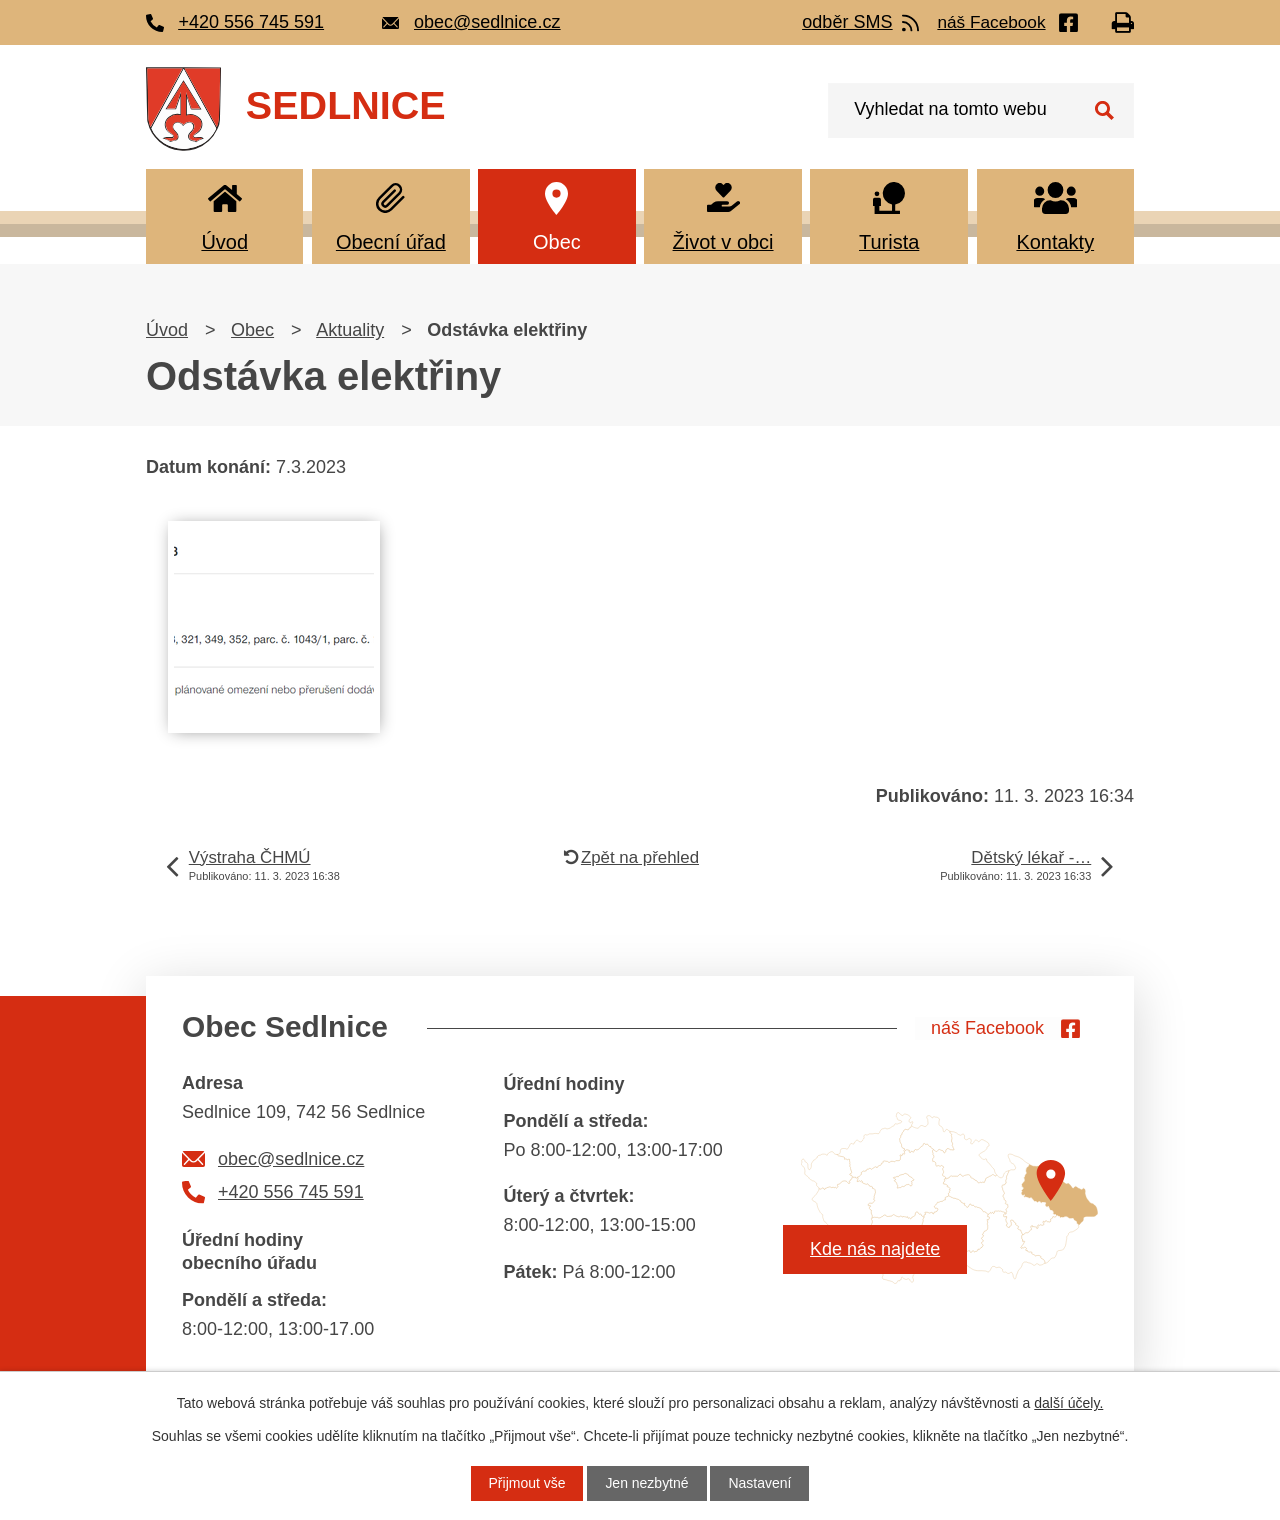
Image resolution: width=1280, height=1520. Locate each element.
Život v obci (723, 242)
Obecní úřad (391, 242)
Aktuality (350, 330)
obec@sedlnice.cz (291, 1159)
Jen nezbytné (646, 1483)
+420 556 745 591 (291, 1192)
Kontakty (1055, 242)
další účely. (1068, 1403)
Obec (557, 242)
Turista (889, 242)
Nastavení (760, 1483)
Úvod (224, 242)
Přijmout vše (526, 1483)
